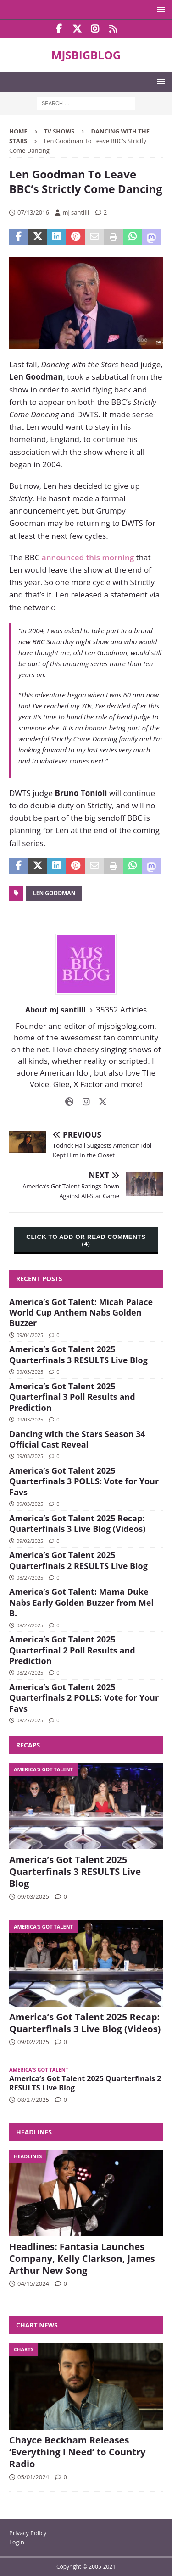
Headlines (34, 2132)
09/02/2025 (30, 1540)
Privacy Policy (27, 2533)
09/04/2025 (30, 1335)
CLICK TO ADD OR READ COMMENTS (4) (86, 1240)
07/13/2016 (33, 212)
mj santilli (75, 212)
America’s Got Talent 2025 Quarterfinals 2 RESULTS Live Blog (78, 1560)
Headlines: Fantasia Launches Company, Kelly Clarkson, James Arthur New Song (82, 2258)
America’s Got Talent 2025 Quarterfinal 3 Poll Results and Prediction (72, 1397)
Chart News (37, 2325)
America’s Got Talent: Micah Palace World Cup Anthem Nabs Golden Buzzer (81, 1312)
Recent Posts (39, 1278)
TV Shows (59, 131)
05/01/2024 (33, 2477)
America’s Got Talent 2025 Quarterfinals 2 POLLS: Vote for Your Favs (84, 1697)
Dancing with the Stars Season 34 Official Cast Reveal (77, 1439)
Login (16, 2542)
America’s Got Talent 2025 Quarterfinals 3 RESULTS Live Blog (78, 1354)
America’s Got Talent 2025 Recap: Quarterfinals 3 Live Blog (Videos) (77, 1523)
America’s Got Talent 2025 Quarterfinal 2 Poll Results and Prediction (72, 1650)
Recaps (28, 1745)
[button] (159, 9)
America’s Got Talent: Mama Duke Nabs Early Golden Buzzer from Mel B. (81, 1602)
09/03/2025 (30, 1371)
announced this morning (88, 557)
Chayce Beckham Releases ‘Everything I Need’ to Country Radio (77, 2452)
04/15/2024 (33, 2283)
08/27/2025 (30, 1577)
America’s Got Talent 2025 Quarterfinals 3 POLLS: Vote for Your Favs (84, 1481)
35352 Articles (121, 1009)
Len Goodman (54, 893)
